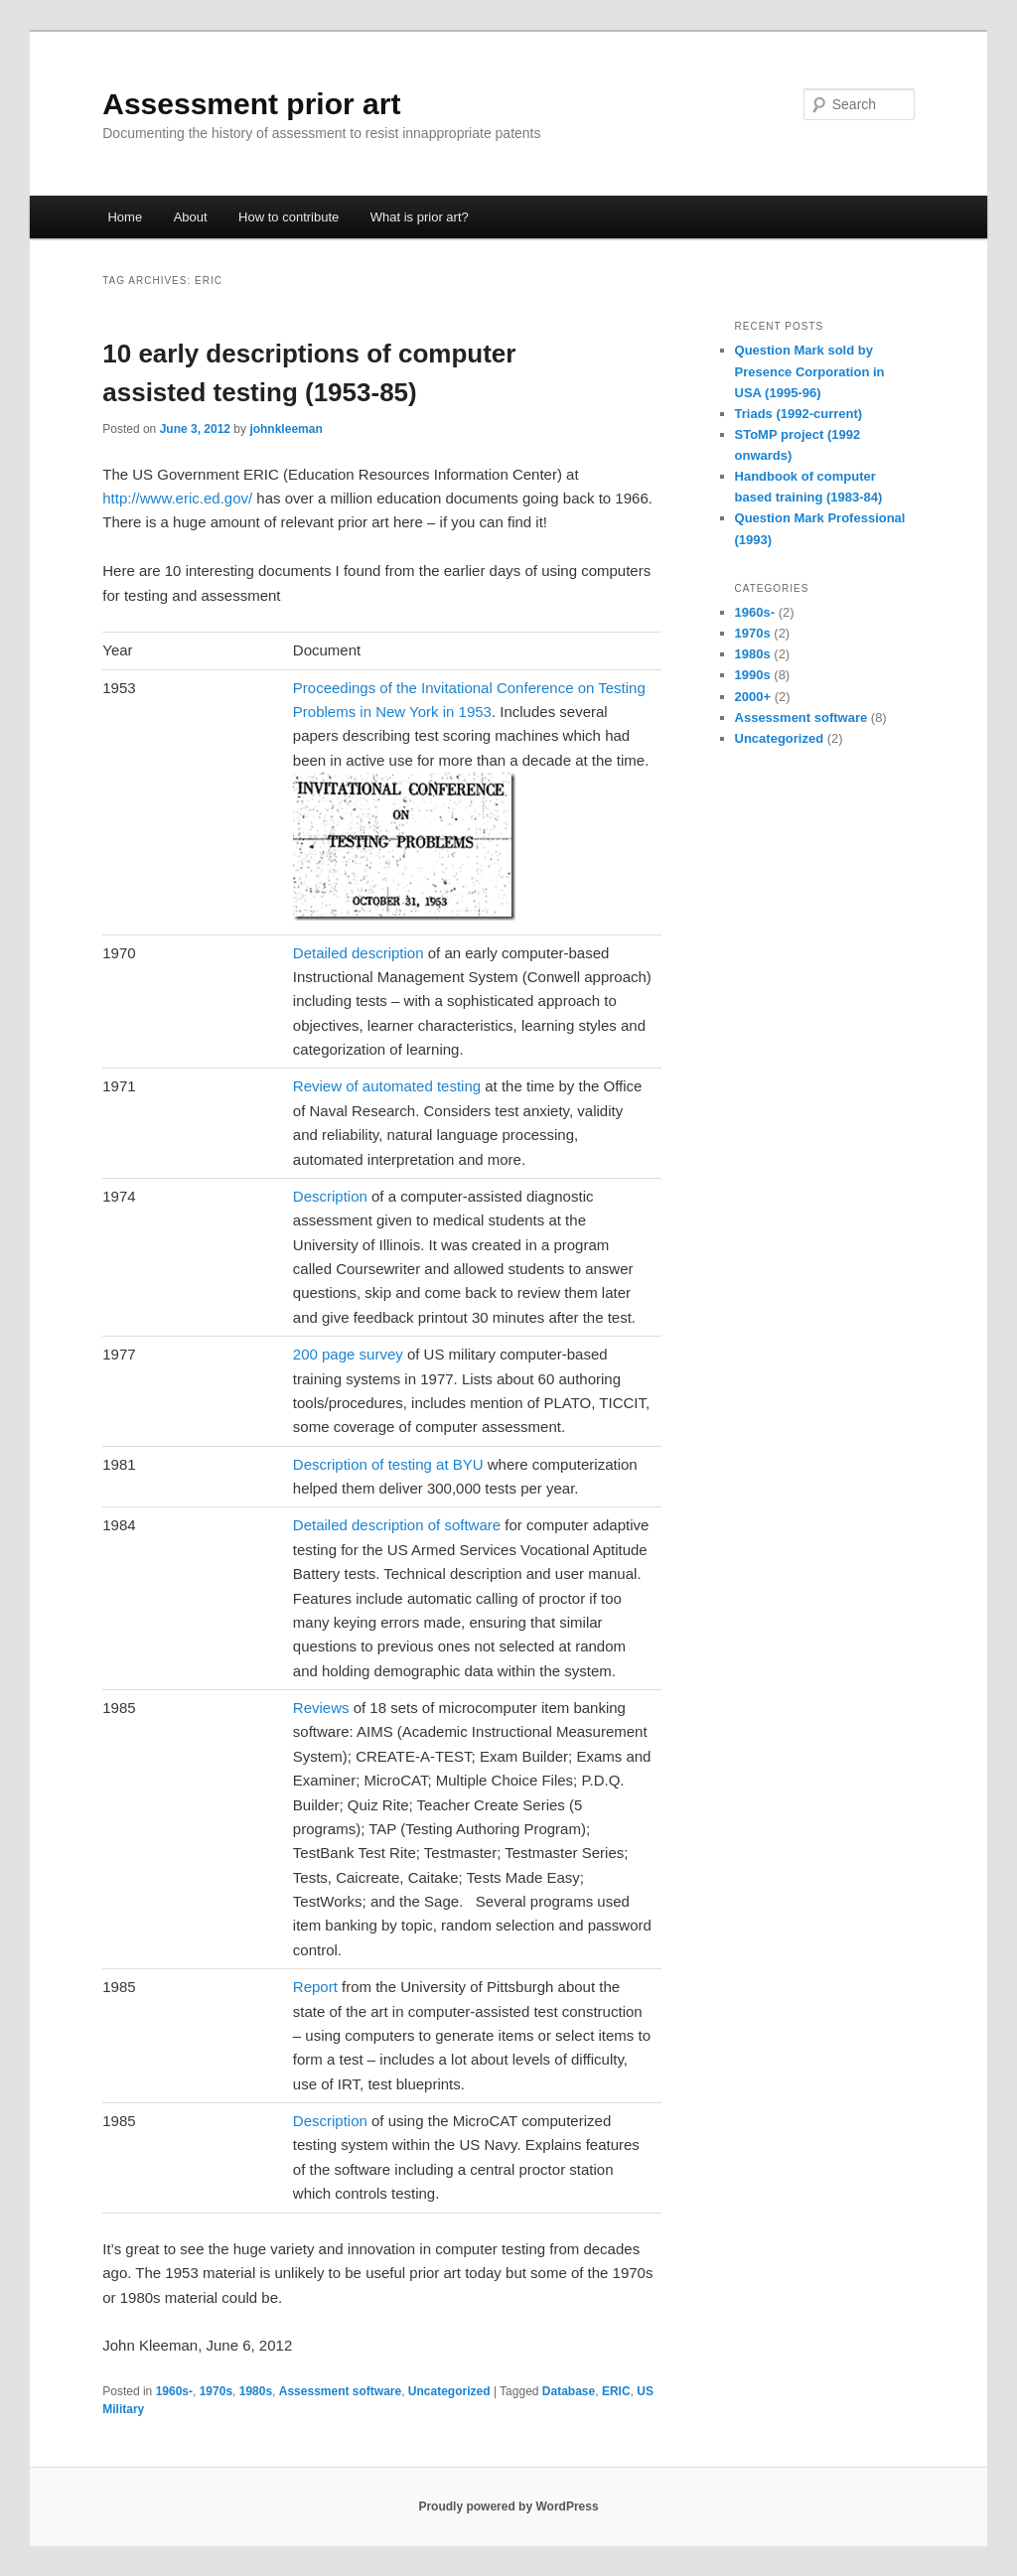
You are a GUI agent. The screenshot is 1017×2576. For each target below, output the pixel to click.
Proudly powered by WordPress (508, 2506)
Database (568, 2391)
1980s (255, 2391)
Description (330, 1196)
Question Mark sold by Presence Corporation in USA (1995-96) (810, 371)
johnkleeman (285, 429)
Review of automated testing (387, 1085)
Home (124, 217)
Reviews (321, 1707)
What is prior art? (419, 217)
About (191, 217)
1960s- (174, 2391)
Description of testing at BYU (388, 1464)
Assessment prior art (251, 103)
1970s (216, 2391)
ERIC (616, 2391)
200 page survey (348, 1354)
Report (315, 1986)
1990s (753, 674)
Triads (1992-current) (799, 413)
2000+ (753, 696)
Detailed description (358, 952)
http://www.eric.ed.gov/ (177, 498)
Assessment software (340, 2391)
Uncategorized (449, 2391)
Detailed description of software (397, 1524)
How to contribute (288, 217)
